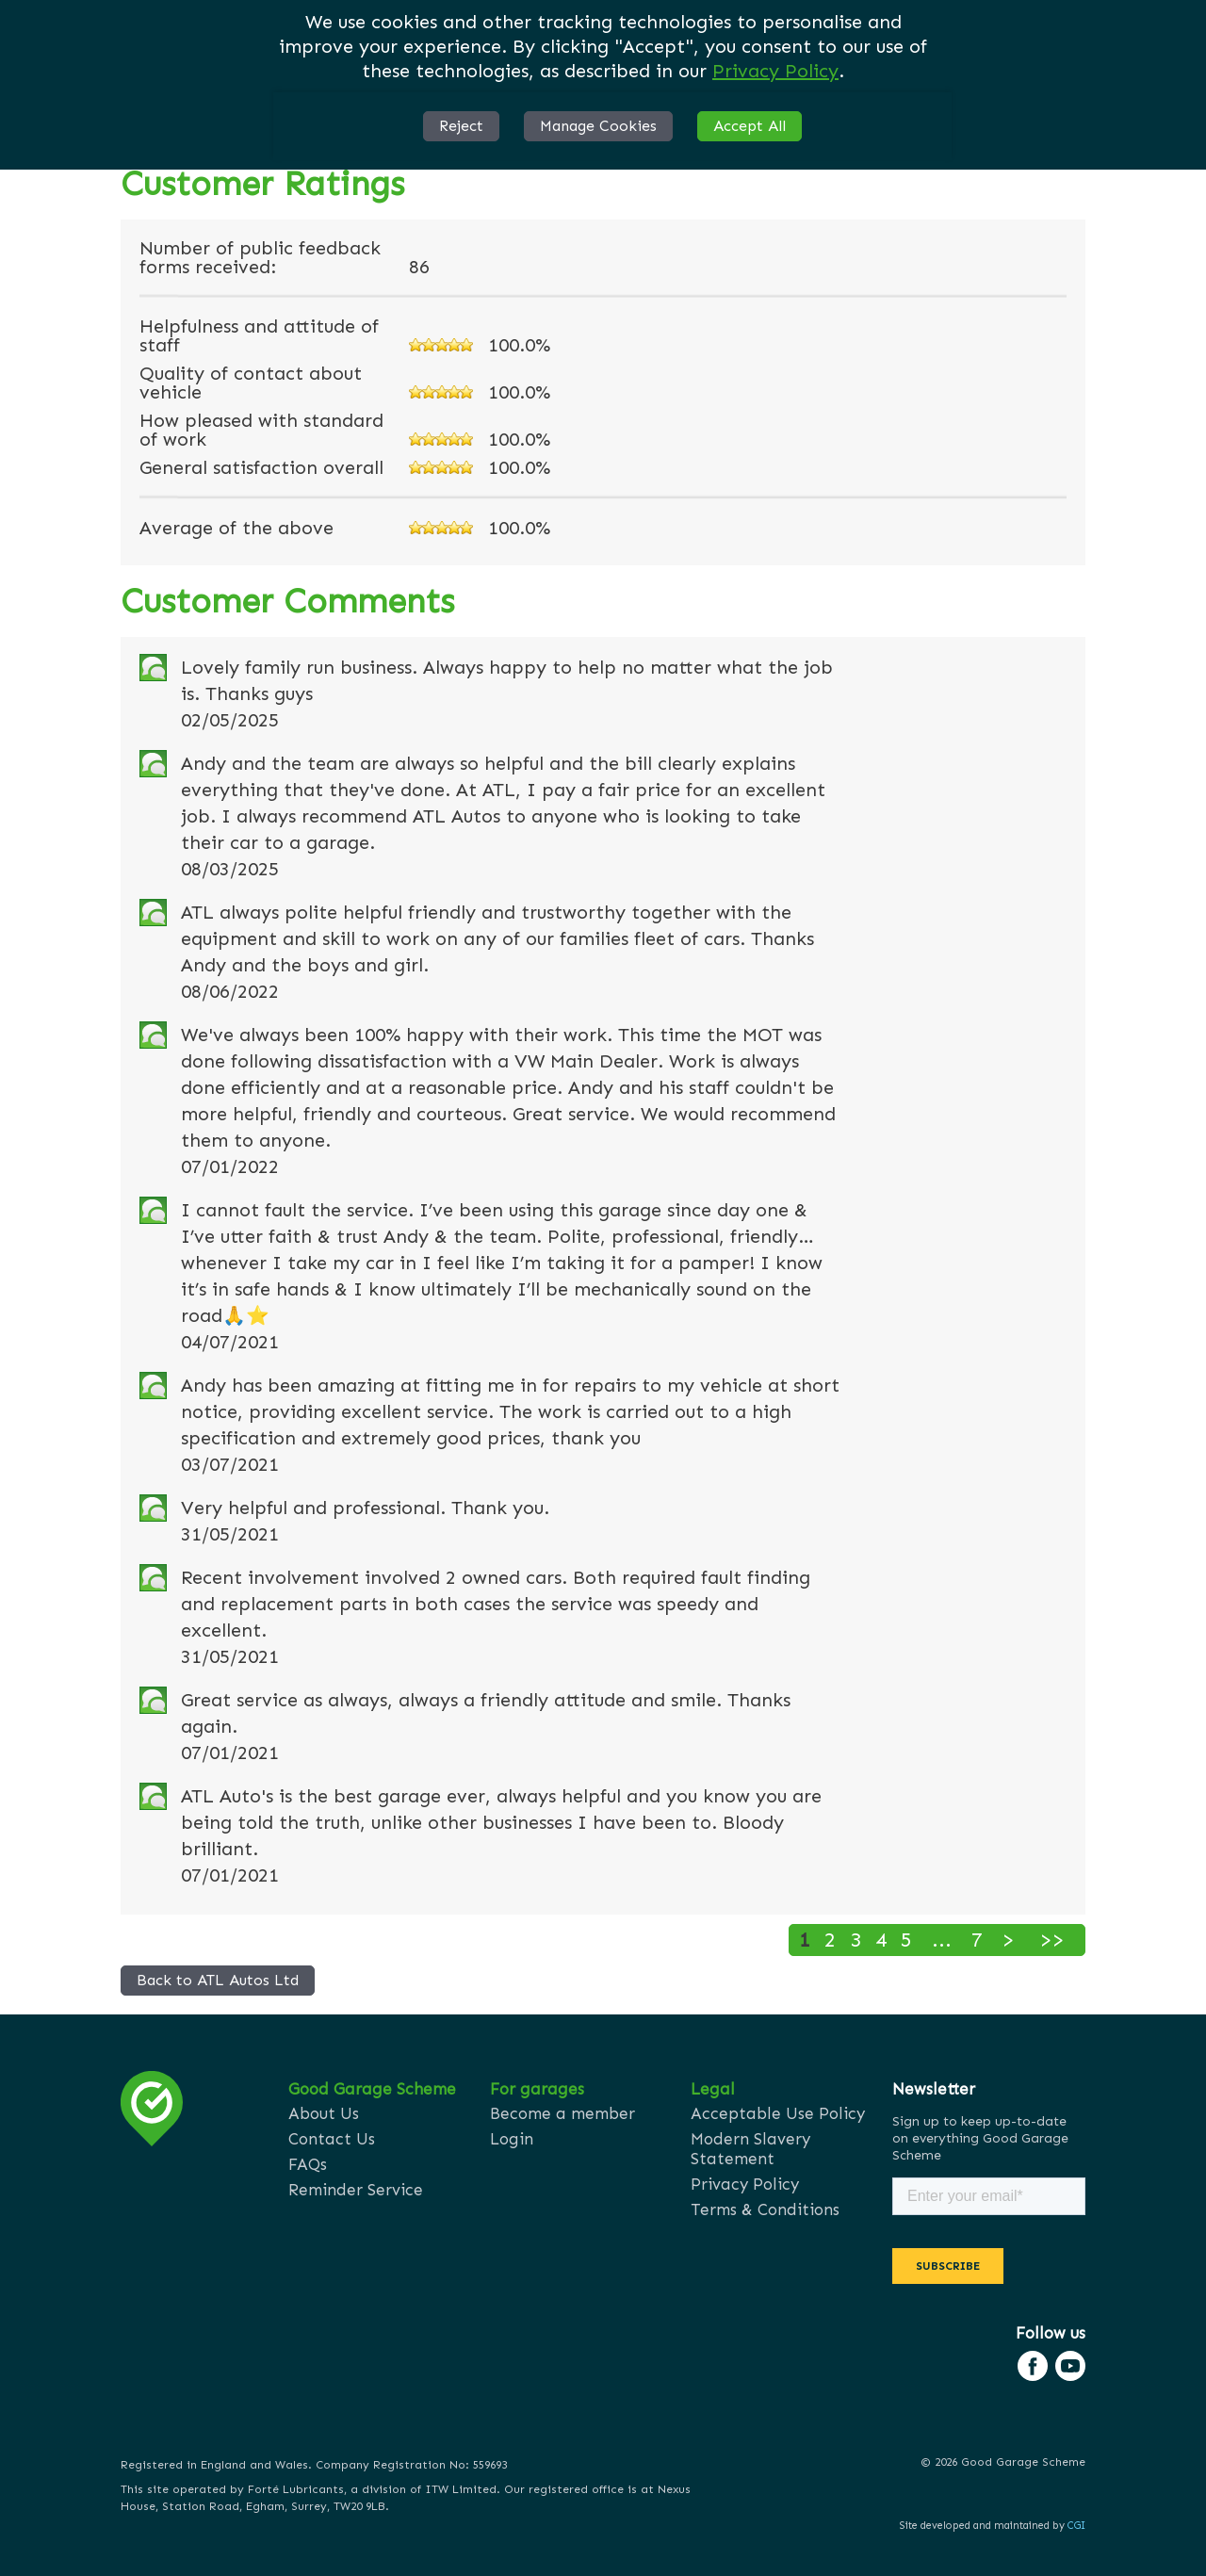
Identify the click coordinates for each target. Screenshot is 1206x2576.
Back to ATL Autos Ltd (218, 1980)
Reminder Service (355, 2189)
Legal (713, 2088)
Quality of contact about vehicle (250, 382)
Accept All (749, 126)
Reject (461, 126)
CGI (1076, 2525)
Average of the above (236, 527)
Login (511, 2138)
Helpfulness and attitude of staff (259, 335)
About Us (323, 2113)
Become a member (562, 2113)
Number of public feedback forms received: (260, 257)
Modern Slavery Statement (750, 2148)
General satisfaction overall (261, 467)
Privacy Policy (775, 70)
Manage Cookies (598, 126)
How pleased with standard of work (261, 429)
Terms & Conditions (765, 2209)
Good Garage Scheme (372, 2088)
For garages (537, 2088)
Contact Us (331, 2138)
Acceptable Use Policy (778, 2113)
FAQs (307, 2164)
